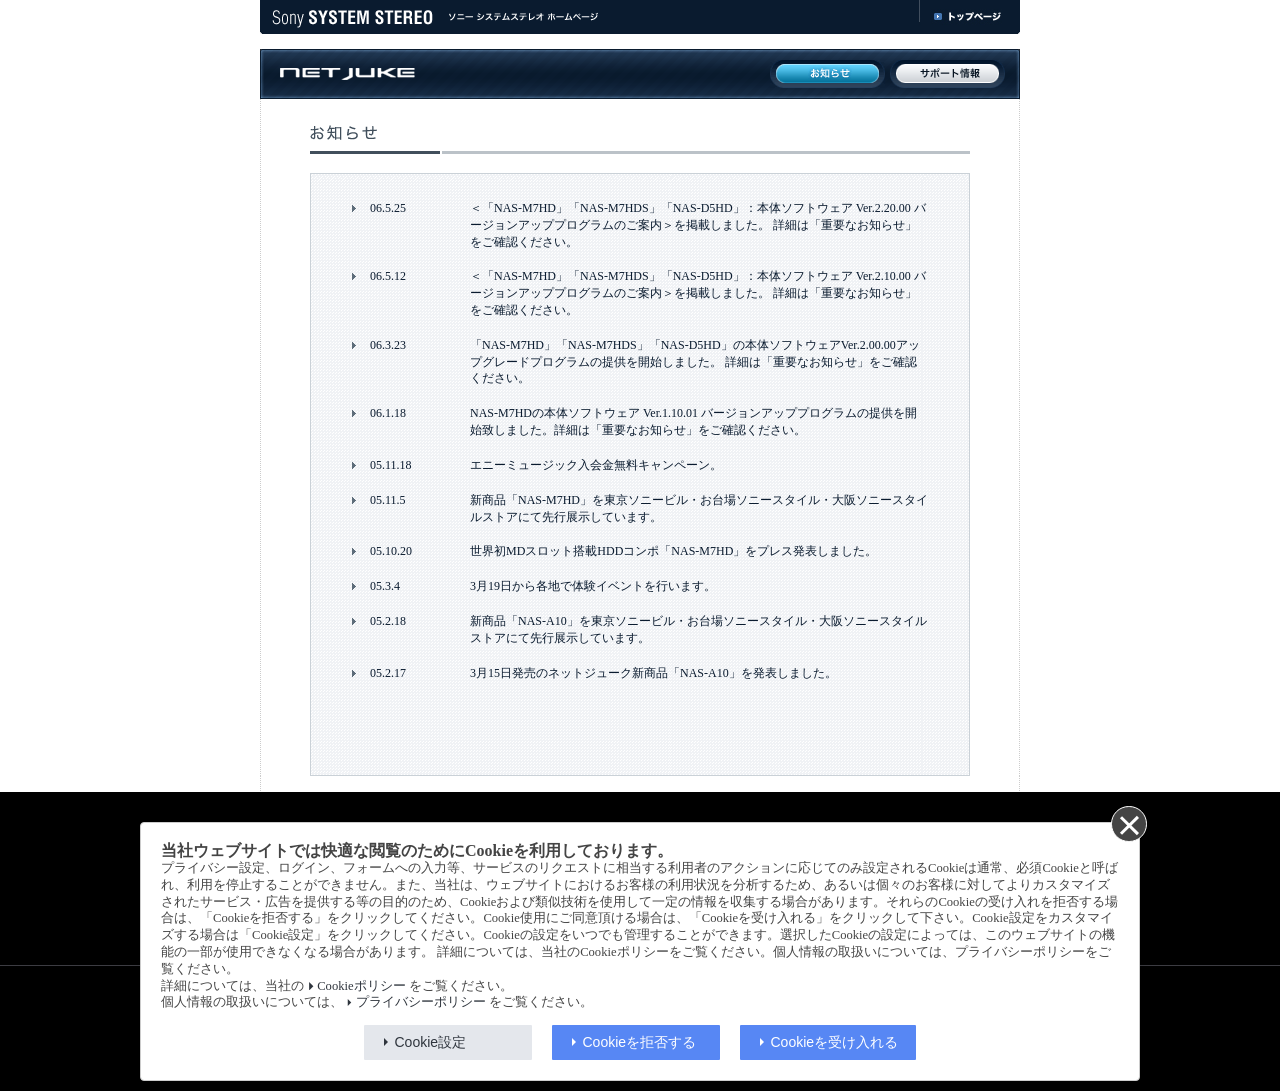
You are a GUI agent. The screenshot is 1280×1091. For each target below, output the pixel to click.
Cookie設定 (431, 1042)
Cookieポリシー (361, 986)
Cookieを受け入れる (835, 1042)
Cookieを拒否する (640, 1042)
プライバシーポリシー (421, 1002)
